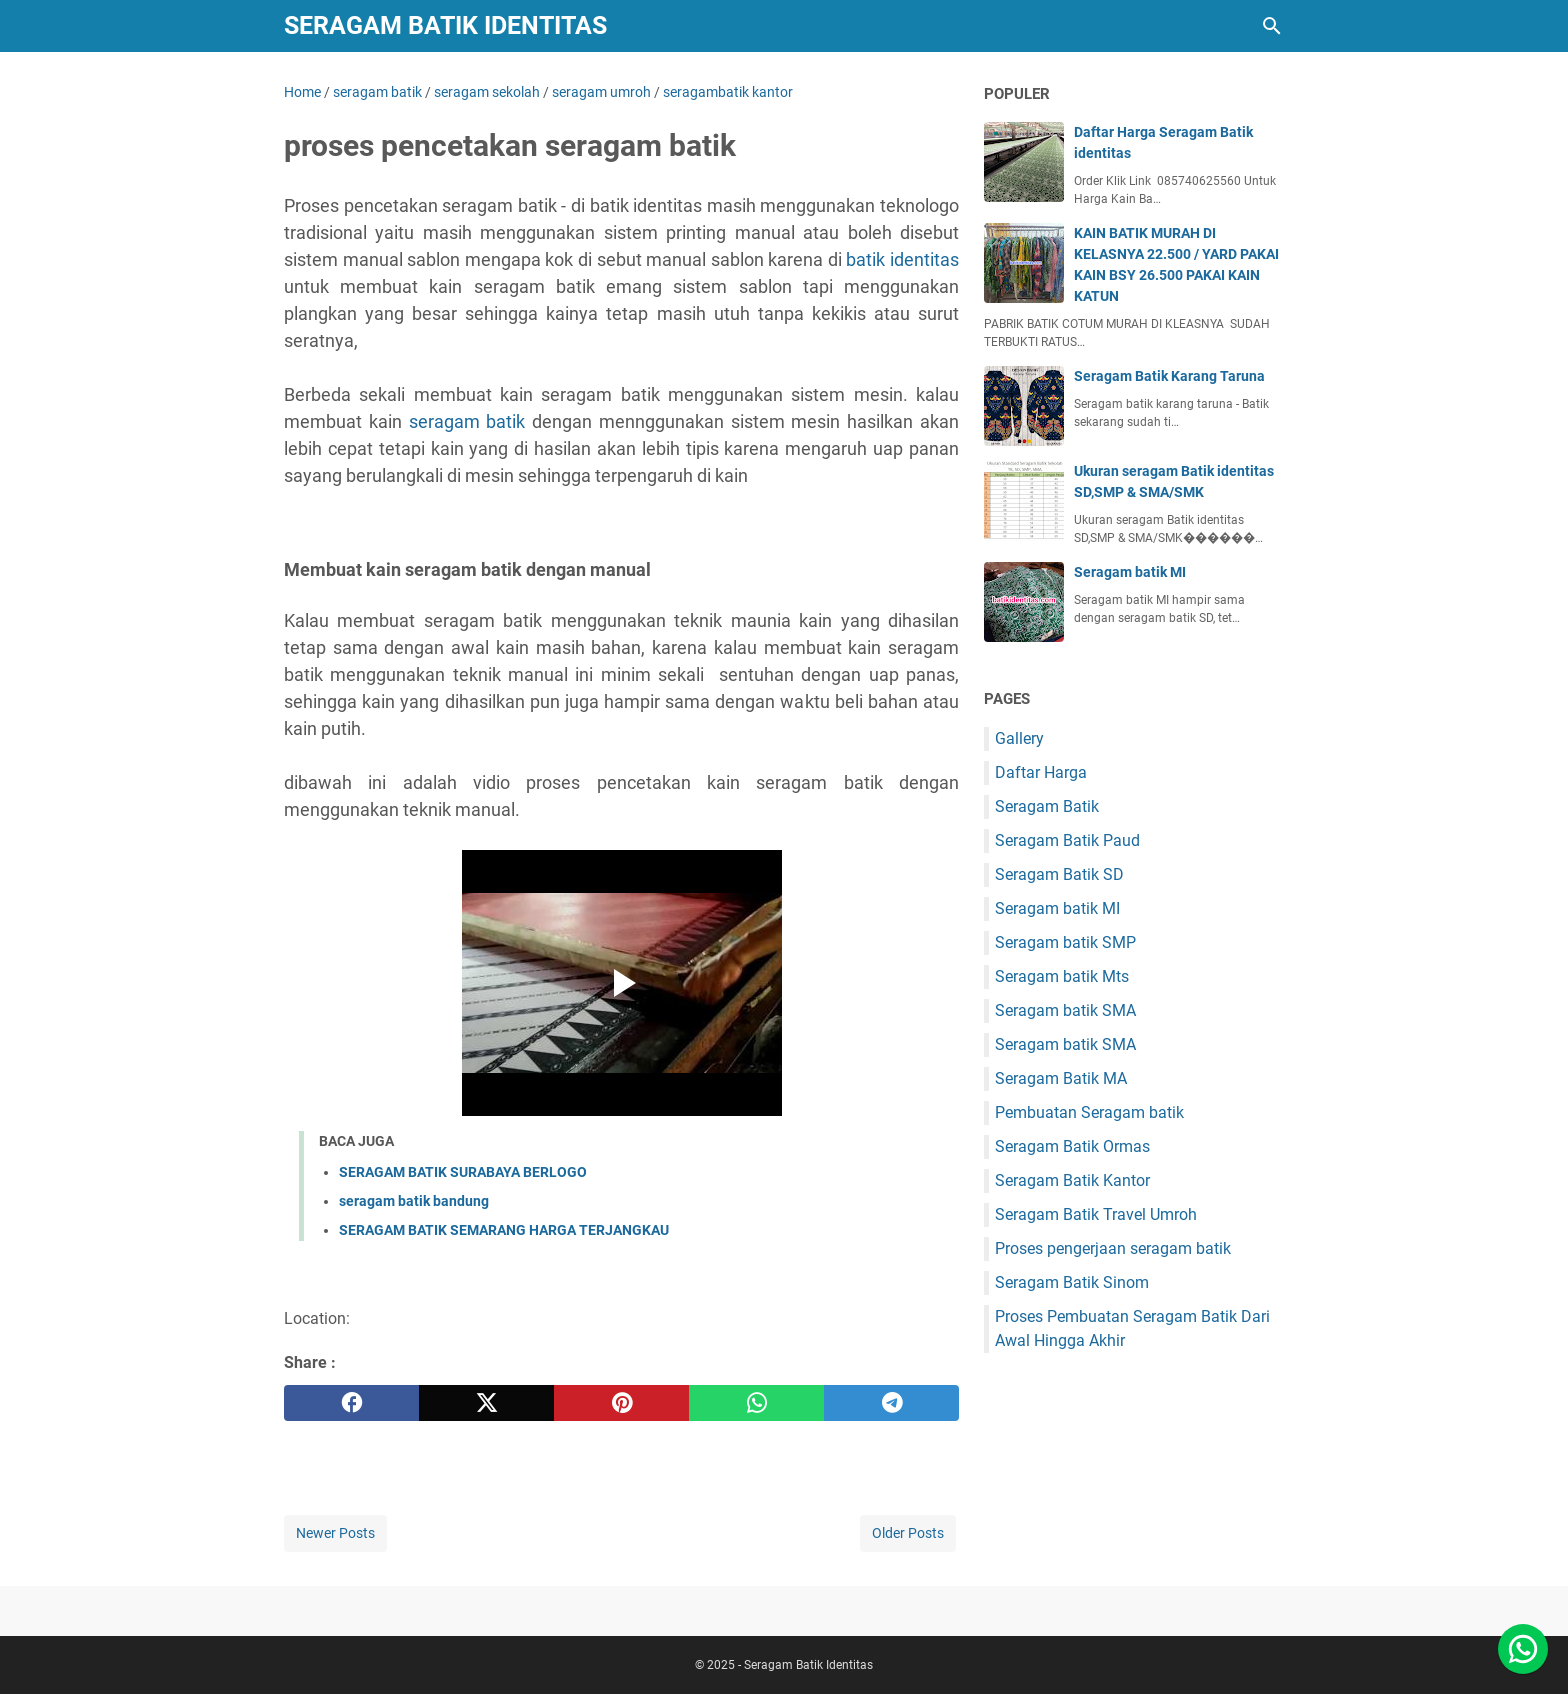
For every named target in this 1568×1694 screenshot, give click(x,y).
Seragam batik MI (1130, 572)
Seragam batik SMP (1065, 942)
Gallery (1019, 738)
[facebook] (351, 1403)
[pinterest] (621, 1403)
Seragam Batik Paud (1067, 840)
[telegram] (891, 1403)
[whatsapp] (756, 1403)
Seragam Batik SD (1059, 874)
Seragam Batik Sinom (1072, 1282)
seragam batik (467, 421)
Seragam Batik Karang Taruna (1169, 376)
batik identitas (902, 259)
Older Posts (908, 1533)
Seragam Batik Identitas (445, 25)
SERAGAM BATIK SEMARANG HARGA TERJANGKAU (504, 1230)
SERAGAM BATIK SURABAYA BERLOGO (463, 1172)
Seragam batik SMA (1065, 1010)
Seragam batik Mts (1062, 976)
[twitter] (486, 1403)
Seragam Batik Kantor (1072, 1180)
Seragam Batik (1047, 806)
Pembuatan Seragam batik (1089, 1112)
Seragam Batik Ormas (1072, 1146)
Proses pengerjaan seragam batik (1113, 1248)
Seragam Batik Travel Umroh (1096, 1214)
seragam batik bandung (414, 1201)
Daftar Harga (1041, 772)
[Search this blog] (1272, 26)
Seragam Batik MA (1061, 1078)
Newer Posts (335, 1533)
